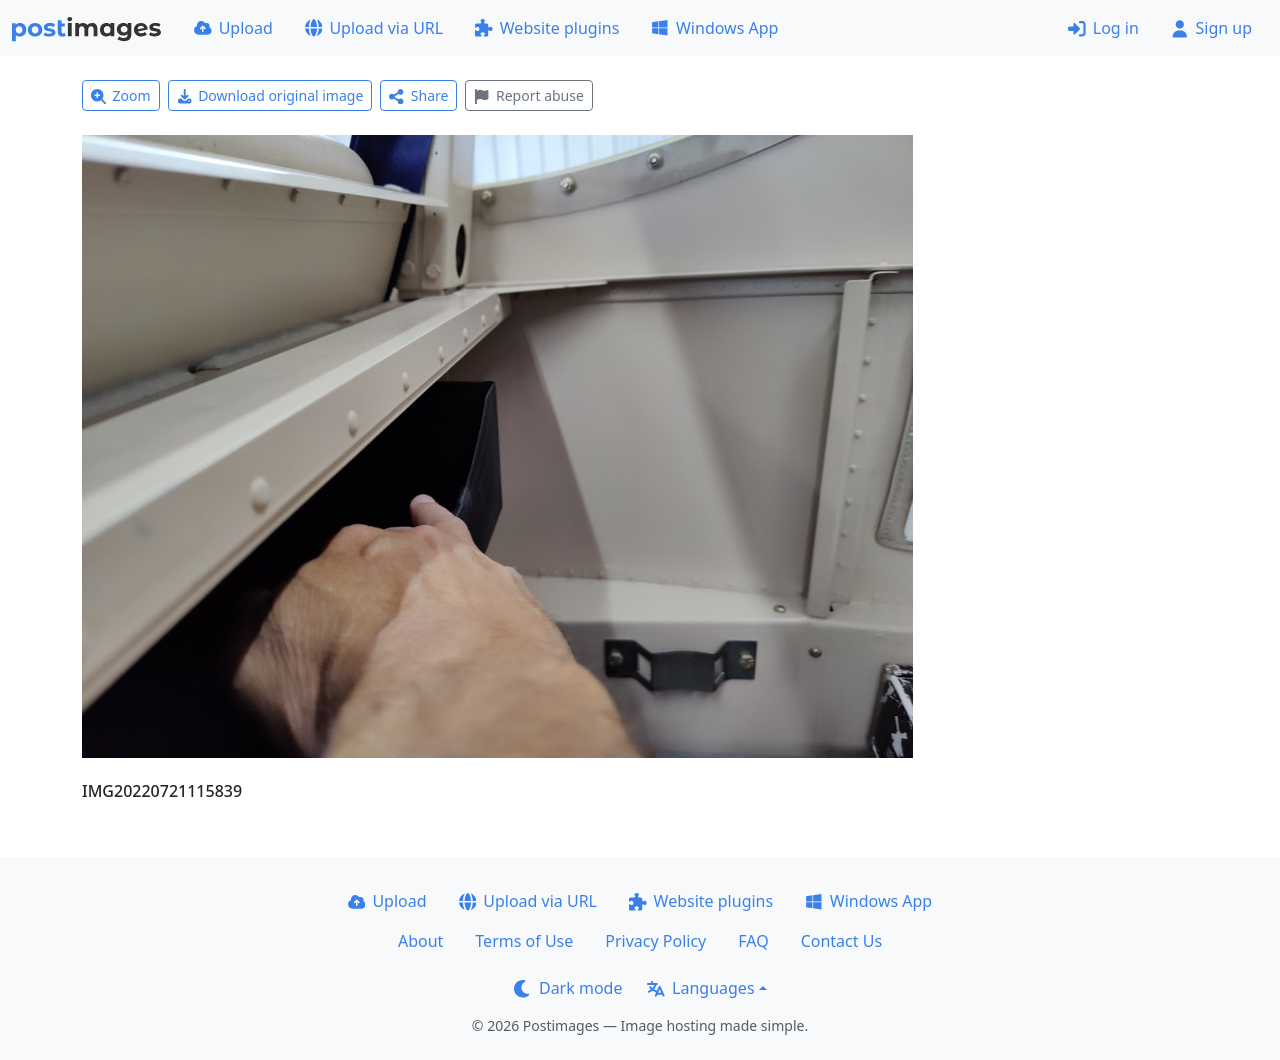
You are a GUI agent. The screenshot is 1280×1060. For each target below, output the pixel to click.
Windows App (714, 28)
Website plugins (547, 28)
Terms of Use (524, 941)
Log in (1103, 28)
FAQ (753, 941)
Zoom (121, 95)
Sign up (1211, 28)
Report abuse (528, 95)
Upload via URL (374, 28)
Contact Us (841, 941)
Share (418, 95)
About (420, 941)
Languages (700, 988)
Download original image (270, 95)
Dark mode (568, 988)
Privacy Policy (655, 941)
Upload (233, 28)
